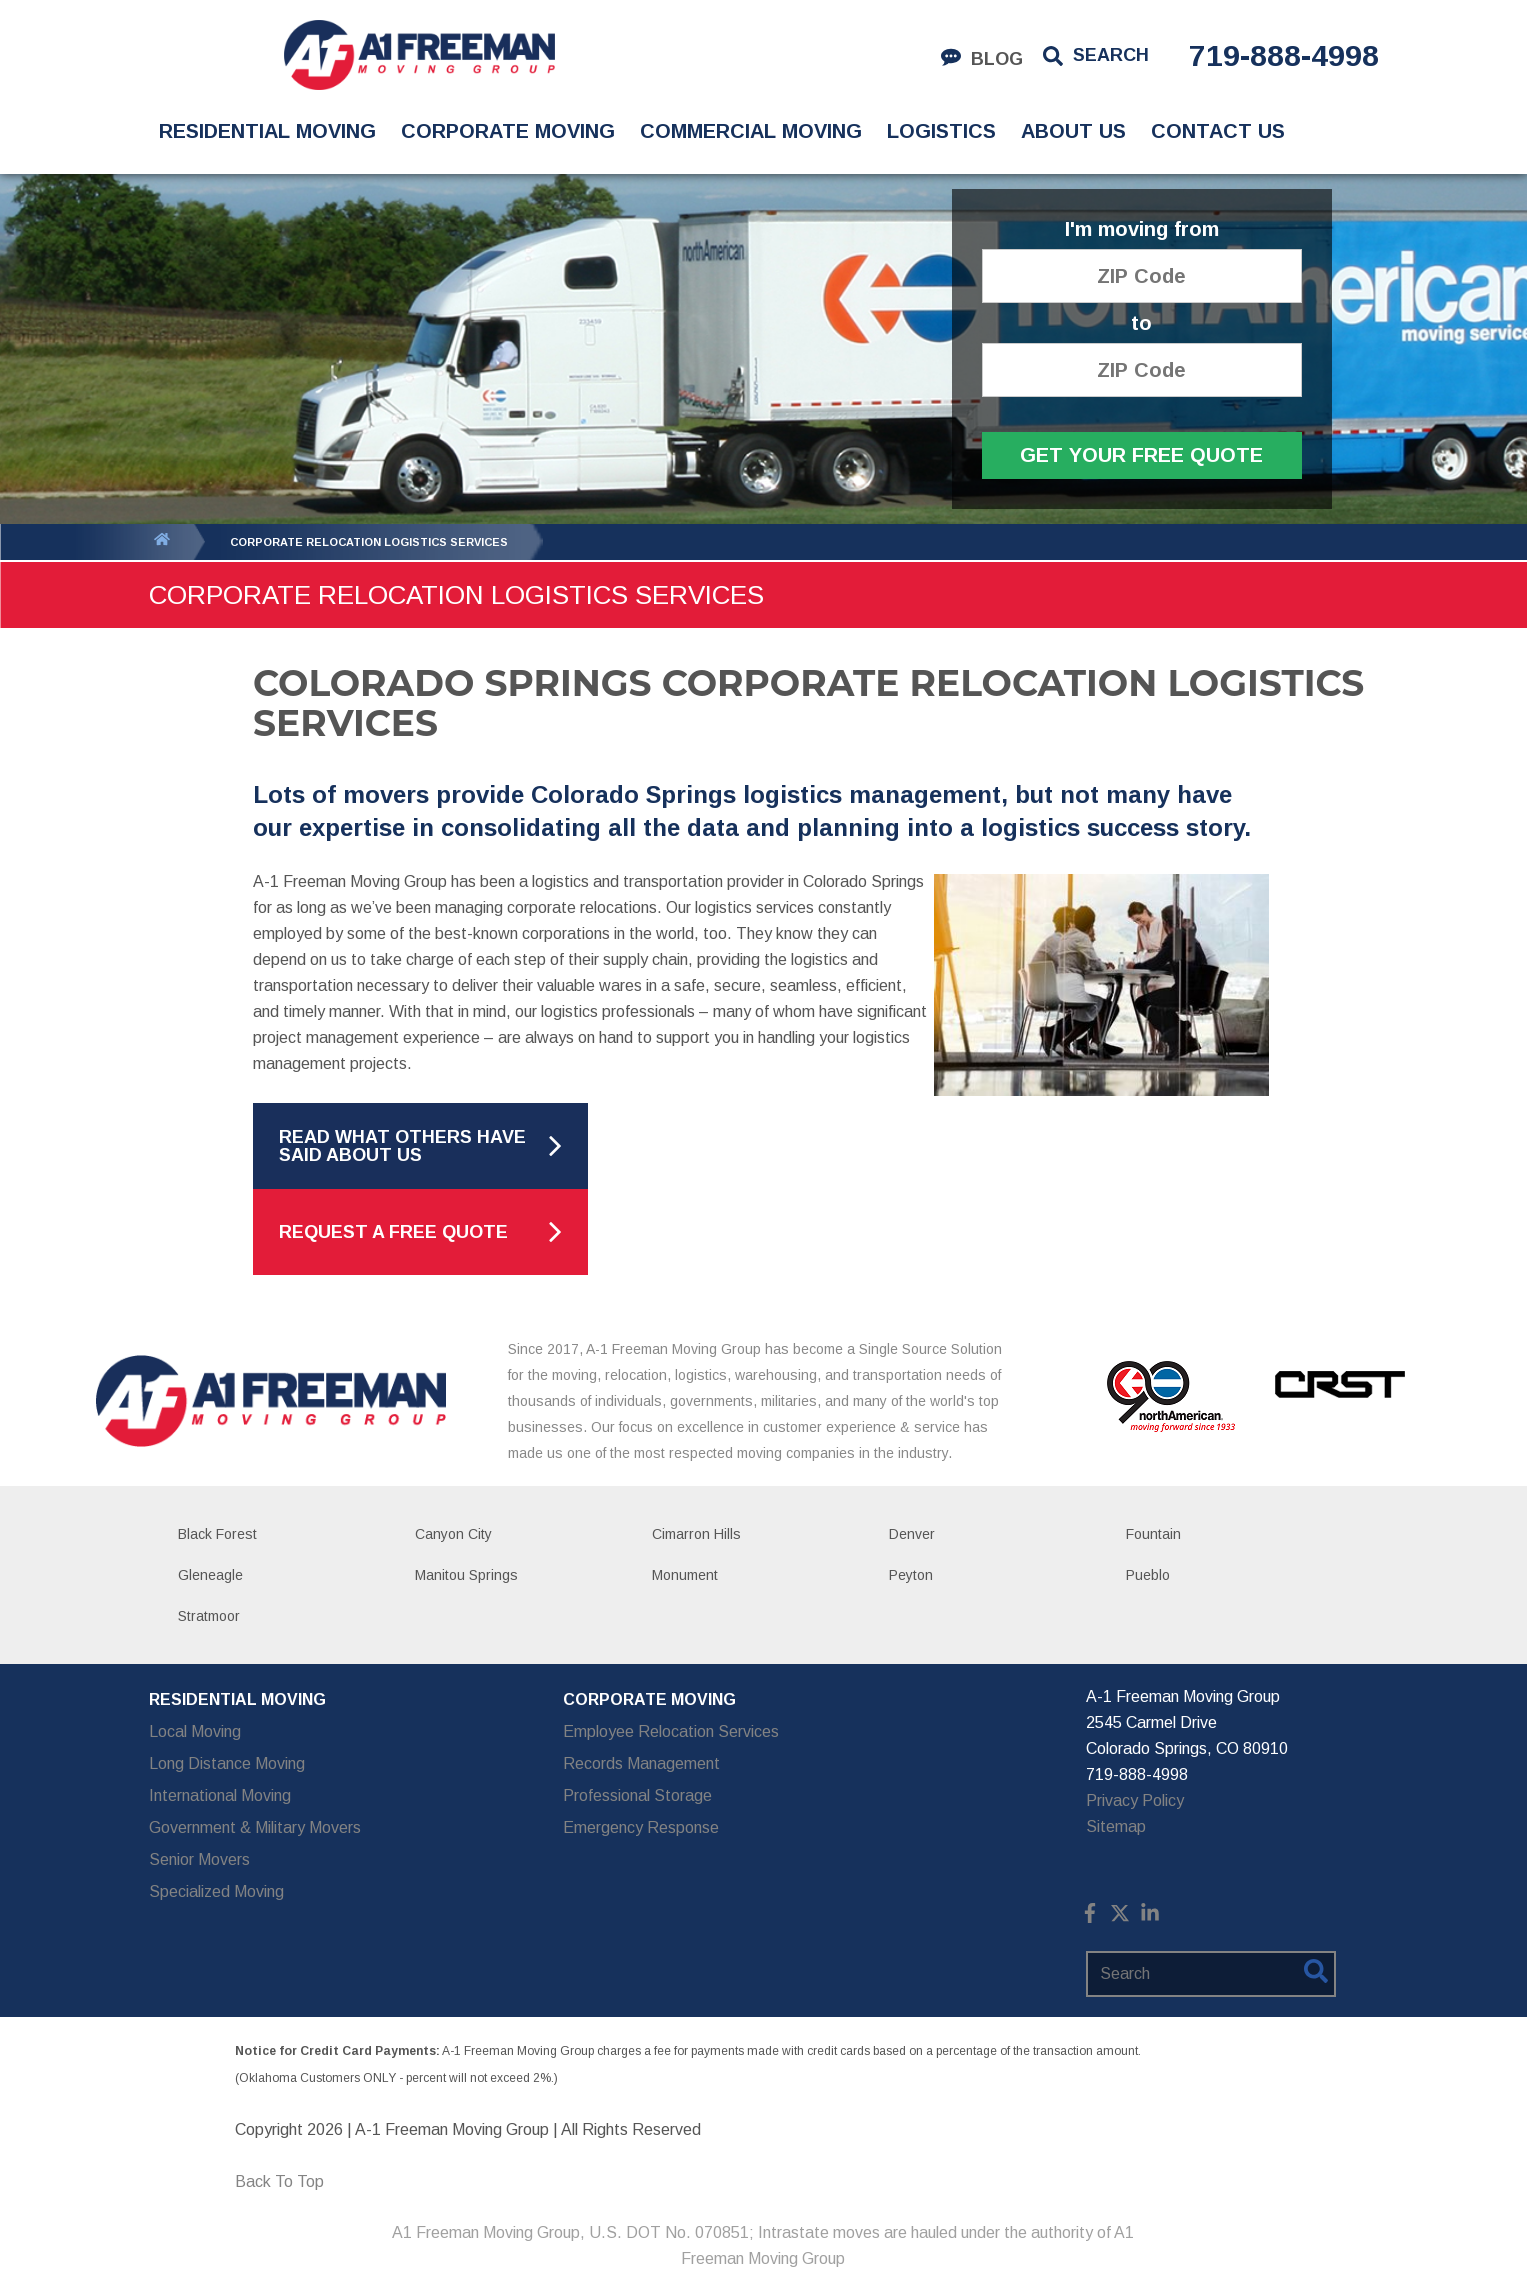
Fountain (1153, 1534)
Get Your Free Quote (1141, 455)
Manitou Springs (466, 1575)
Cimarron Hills (696, 1534)
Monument (685, 1575)
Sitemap (1116, 1826)
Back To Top (279, 2181)
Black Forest (217, 1534)
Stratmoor (209, 1616)
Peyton (911, 1575)
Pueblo (1148, 1575)
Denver (912, 1534)
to (1141, 323)
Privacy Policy (1135, 1800)
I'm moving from (1142, 229)
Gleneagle (210, 1575)
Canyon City (453, 1534)
